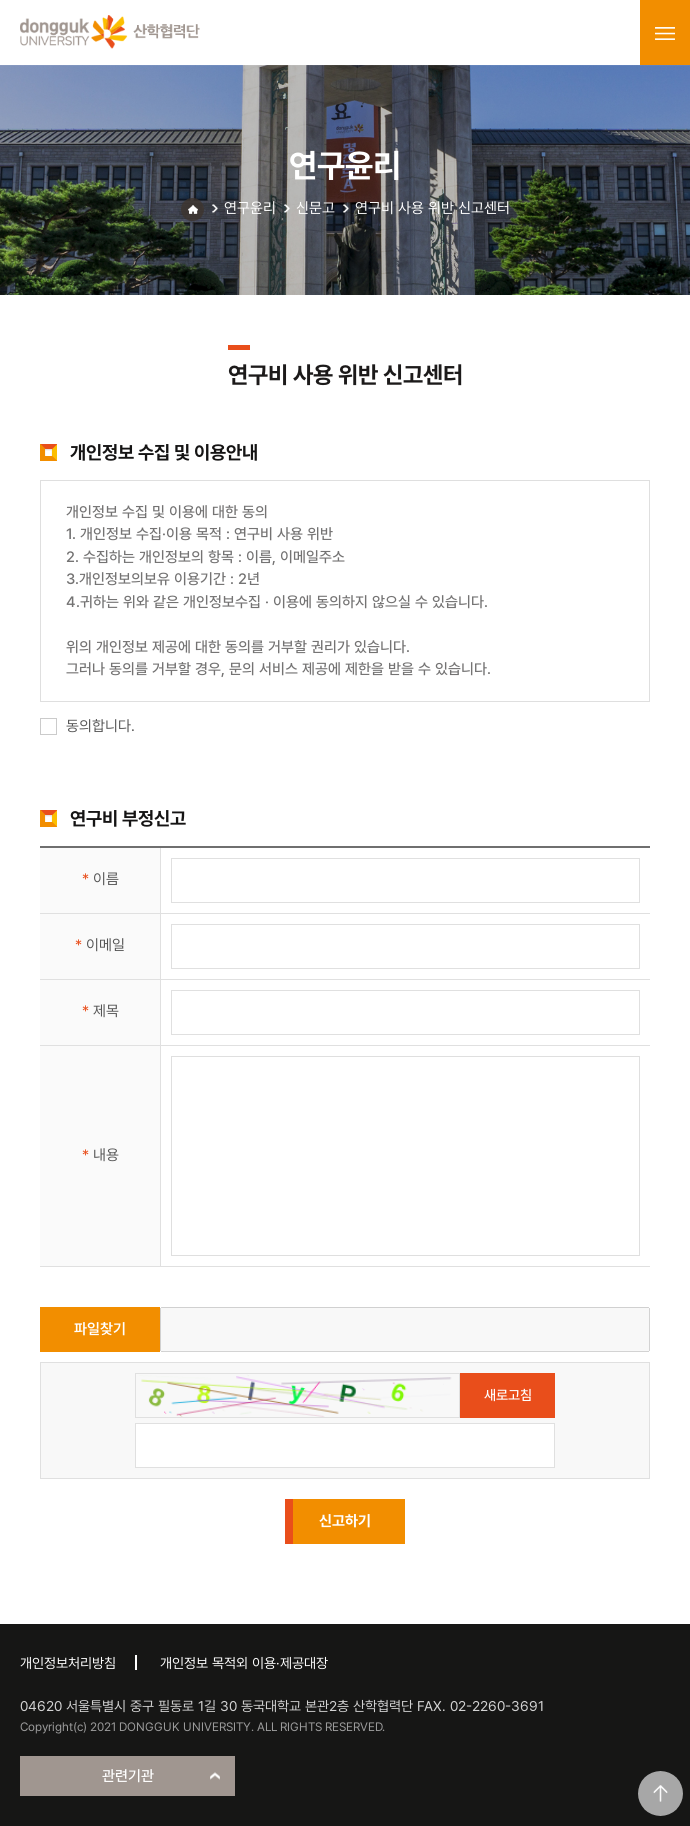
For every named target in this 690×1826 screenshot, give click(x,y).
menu (665, 33)
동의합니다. (87, 726)
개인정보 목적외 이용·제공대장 (244, 1663)
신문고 (315, 208)
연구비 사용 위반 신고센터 (432, 208)
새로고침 (508, 1395)
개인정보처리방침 (68, 1663)
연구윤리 (250, 208)
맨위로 (660, 1793)
